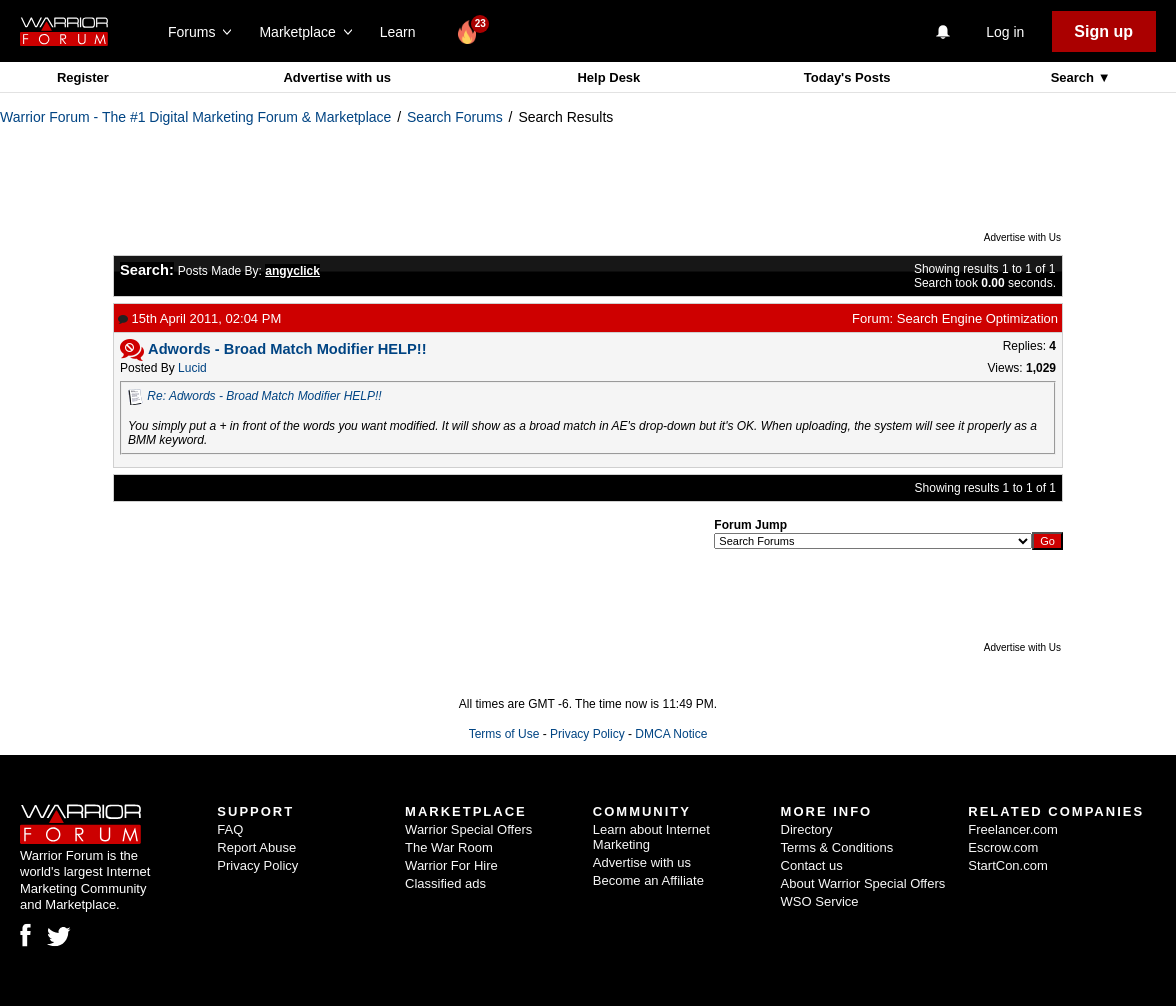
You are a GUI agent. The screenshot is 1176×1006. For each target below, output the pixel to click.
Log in (1005, 32)
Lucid (192, 368)
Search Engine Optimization (977, 318)
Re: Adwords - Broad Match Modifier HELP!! (264, 396)
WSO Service (820, 901)
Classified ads (445, 883)
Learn (403, 32)
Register (83, 77)
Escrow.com (1003, 847)
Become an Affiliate (648, 880)
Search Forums (455, 117)
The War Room (449, 847)
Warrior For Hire (451, 865)
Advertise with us (337, 77)
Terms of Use (504, 734)
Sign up (1103, 31)
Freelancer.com (1013, 829)
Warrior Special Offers (468, 829)
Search (1074, 77)
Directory (807, 829)
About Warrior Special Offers (863, 883)
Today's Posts (847, 77)
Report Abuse (256, 847)
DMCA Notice (671, 734)
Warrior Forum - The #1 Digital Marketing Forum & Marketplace (195, 117)
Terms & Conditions (837, 847)
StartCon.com (1007, 865)
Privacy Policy (587, 734)
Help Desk (608, 77)
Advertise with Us (1022, 237)
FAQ (230, 829)
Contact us (812, 865)
